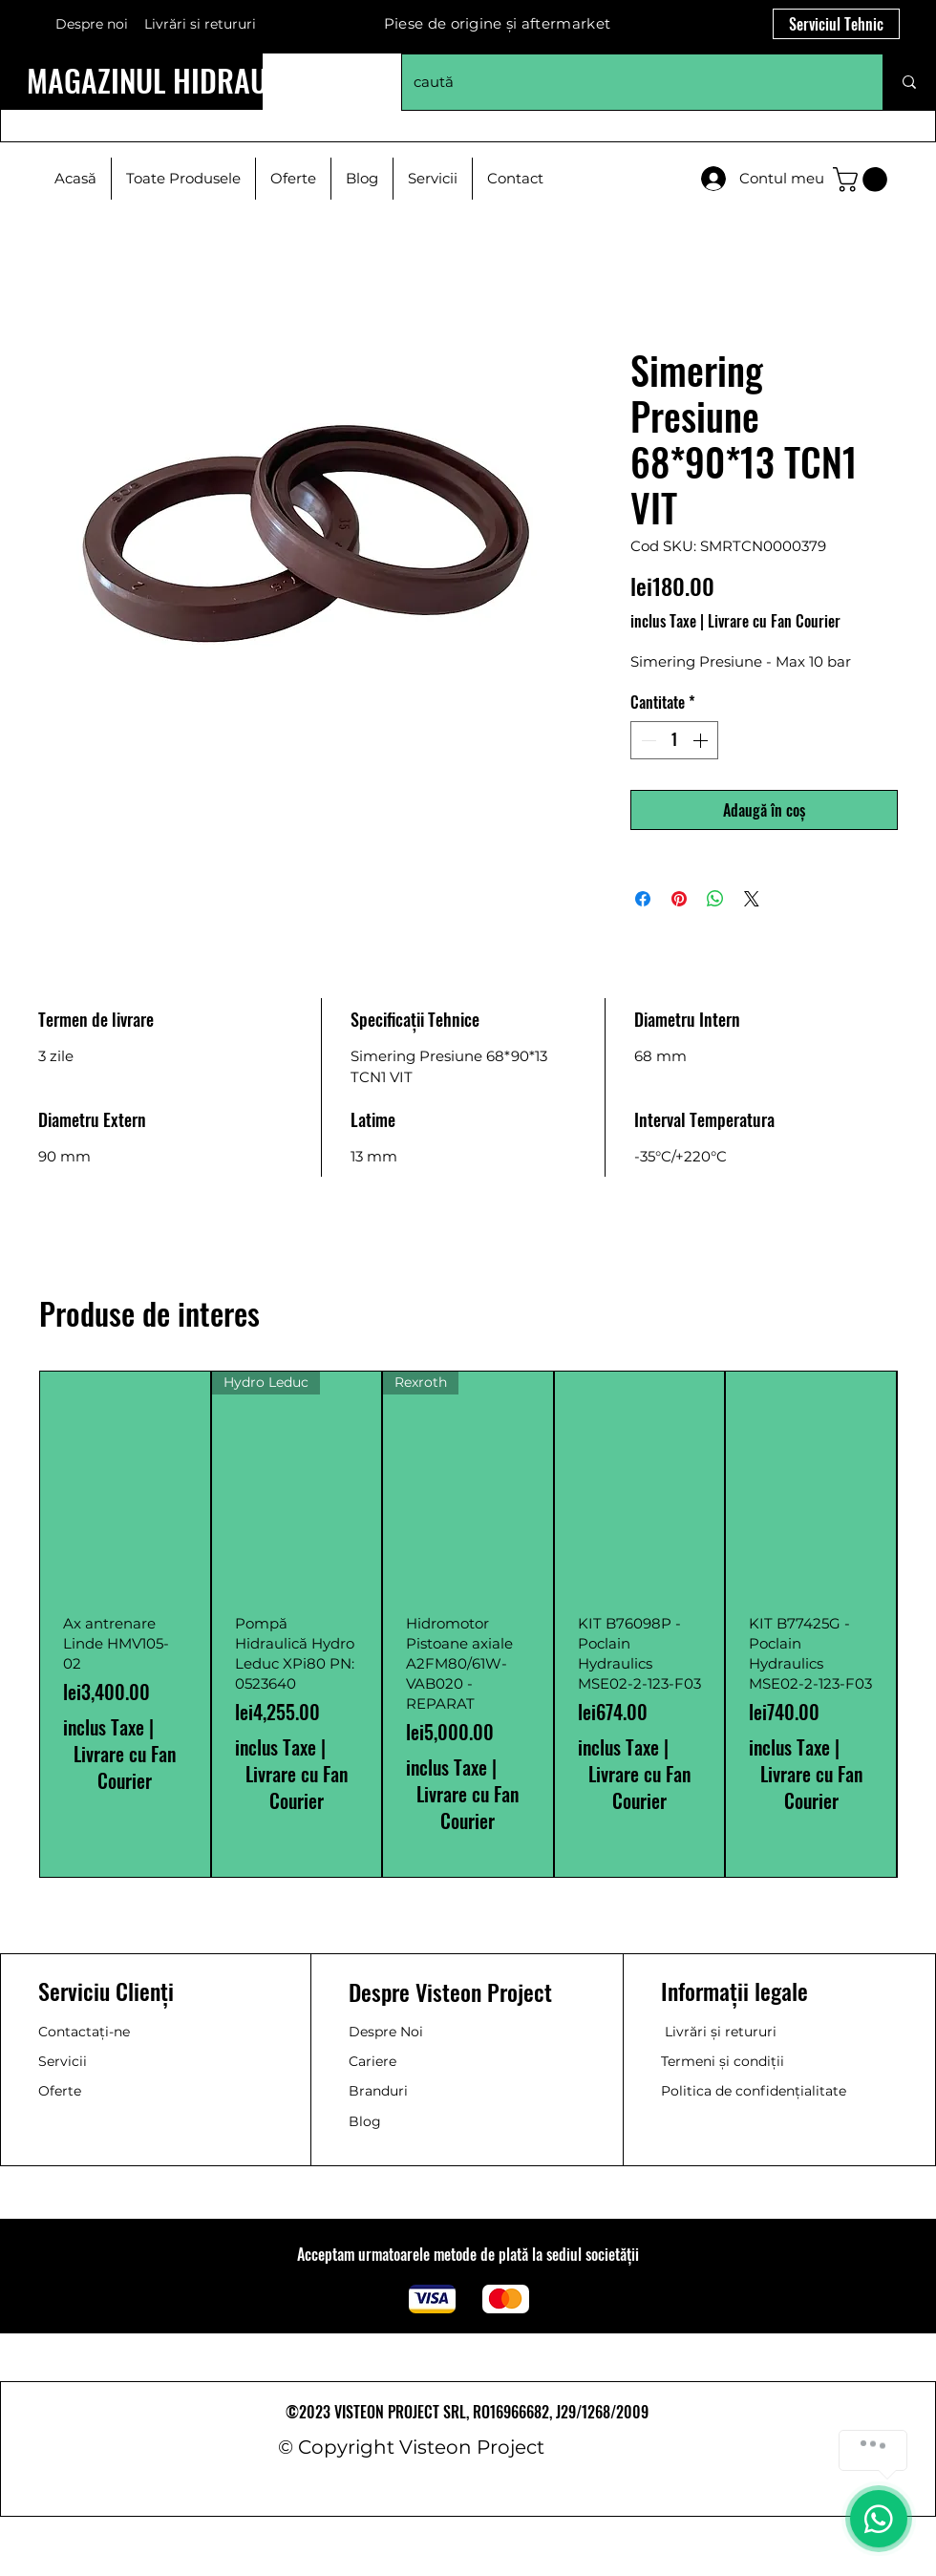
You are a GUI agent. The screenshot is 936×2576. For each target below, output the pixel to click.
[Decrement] (646, 740)
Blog (365, 2121)
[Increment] (702, 740)
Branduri (378, 2090)
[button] (863, 179)
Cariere (372, 2061)
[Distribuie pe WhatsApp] (715, 898)
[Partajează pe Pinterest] (679, 898)
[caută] (628, 82)
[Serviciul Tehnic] (836, 24)
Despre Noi (386, 2031)
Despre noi (91, 23)
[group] (468, 1624)
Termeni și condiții (722, 2061)
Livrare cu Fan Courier (774, 620)
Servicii (62, 2061)
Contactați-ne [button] (84, 2031)
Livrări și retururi (720, 2031)
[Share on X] (751, 898)
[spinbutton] (674, 740)
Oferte (59, 2090)
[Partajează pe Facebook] (642, 898)
